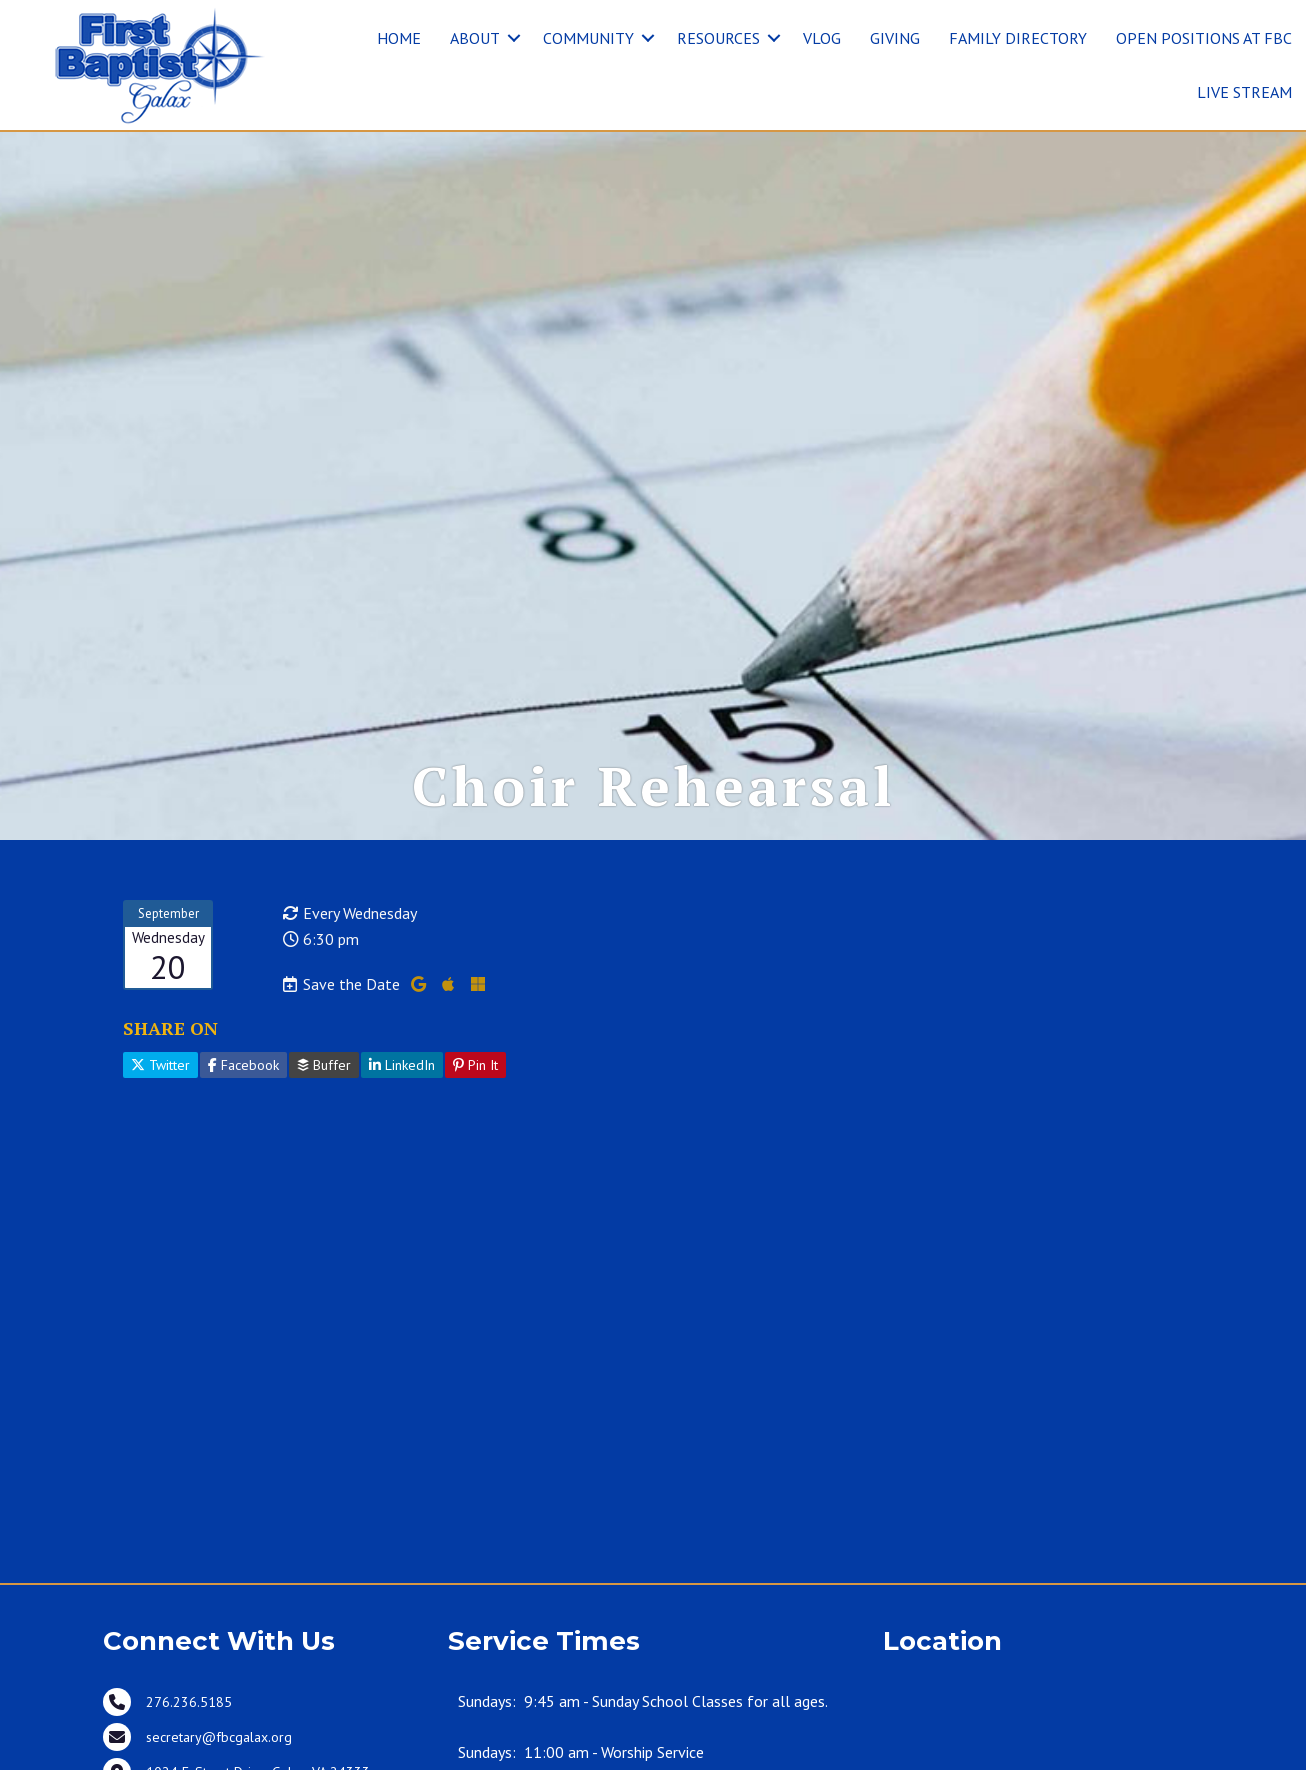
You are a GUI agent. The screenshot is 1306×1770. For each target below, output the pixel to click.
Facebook (243, 1065)
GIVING (895, 38)
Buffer (324, 1065)
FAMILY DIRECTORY (1018, 38)
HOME (399, 38)
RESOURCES (718, 38)
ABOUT (475, 38)
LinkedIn (402, 1065)
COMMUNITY (588, 38)
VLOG (822, 38)
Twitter (160, 1065)
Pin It (475, 1065)
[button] (514, 38)
